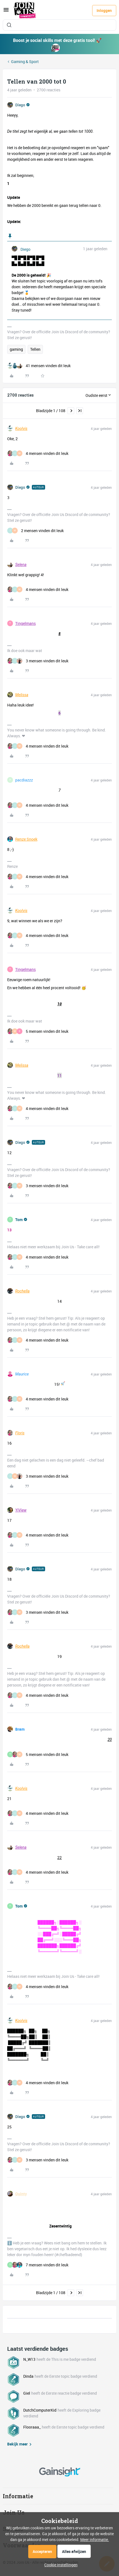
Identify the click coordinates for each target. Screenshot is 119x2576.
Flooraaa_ (32, 2427)
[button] (6, 11)
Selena (21, 564)
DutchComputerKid (39, 2410)
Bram (20, 1729)
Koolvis (21, 428)
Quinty (21, 2193)
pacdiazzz (24, 780)
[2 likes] (35, 530)
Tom (19, 1219)
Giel (26, 2393)
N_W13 (29, 2359)
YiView (21, 1510)
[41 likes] (39, 366)
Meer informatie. (94, 2539)
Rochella (22, 1291)
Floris (19, 1433)
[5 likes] (37, 1031)
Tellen (35, 349)
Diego (20, 104)
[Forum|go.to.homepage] (25, 10)
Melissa (21, 695)
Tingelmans (25, 623)
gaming (16, 349)
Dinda (28, 2376)
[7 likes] (37, 2265)
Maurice (22, 1374)
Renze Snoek (26, 839)
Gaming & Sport (25, 61)
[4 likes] (37, 453)
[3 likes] (37, 661)
